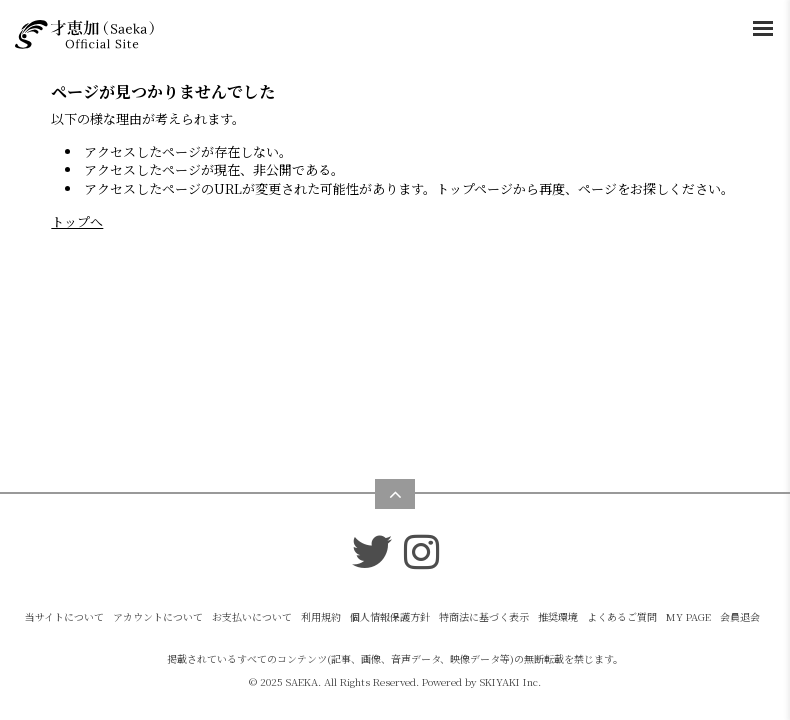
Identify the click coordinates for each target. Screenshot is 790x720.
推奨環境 (558, 616)
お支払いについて (252, 616)
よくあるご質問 (622, 616)
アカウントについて (158, 616)
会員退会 (740, 616)
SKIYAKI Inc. (510, 681)
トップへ (77, 221)
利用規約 (321, 616)
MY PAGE (688, 616)
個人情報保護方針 (390, 616)
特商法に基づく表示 (484, 616)
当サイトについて (64, 616)
